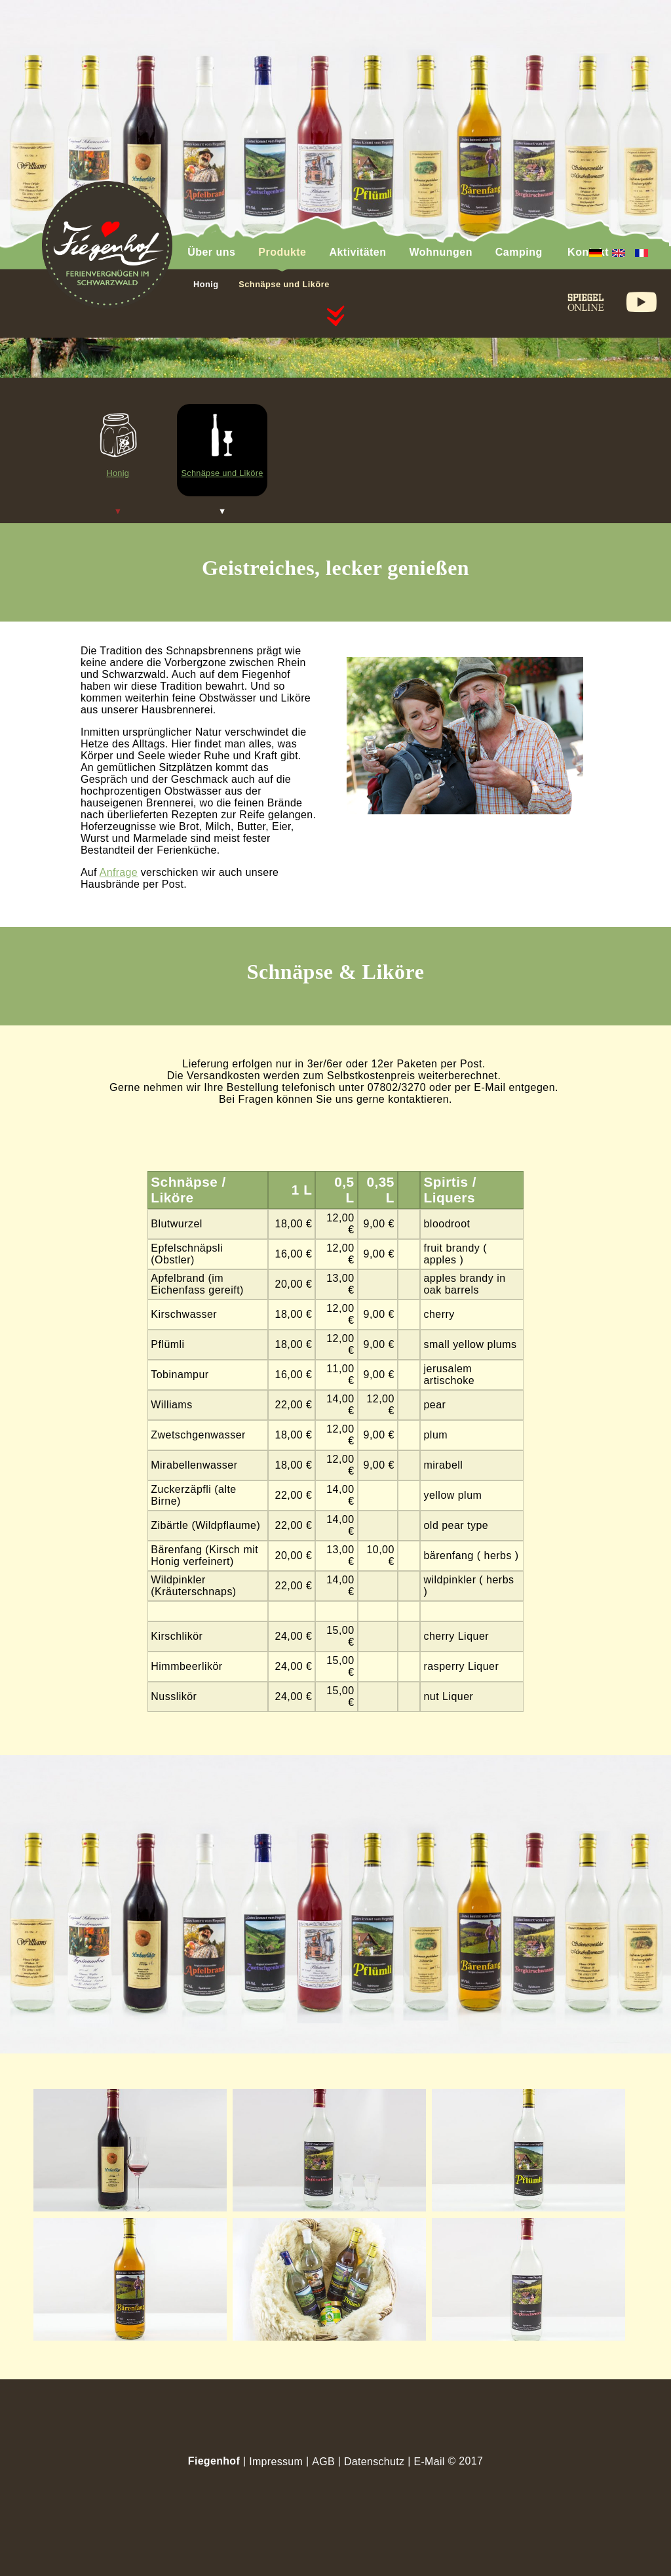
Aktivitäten (357, 252)
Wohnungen (440, 252)
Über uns (211, 252)
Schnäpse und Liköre (284, 284)
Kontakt (588, 252)
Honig (206, 284)
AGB (323, 2461)
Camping (519, 252)
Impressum (276, 2461)
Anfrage (119, 872)
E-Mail (428, 2461)
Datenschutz (374, 2461)
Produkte (282, 252)
